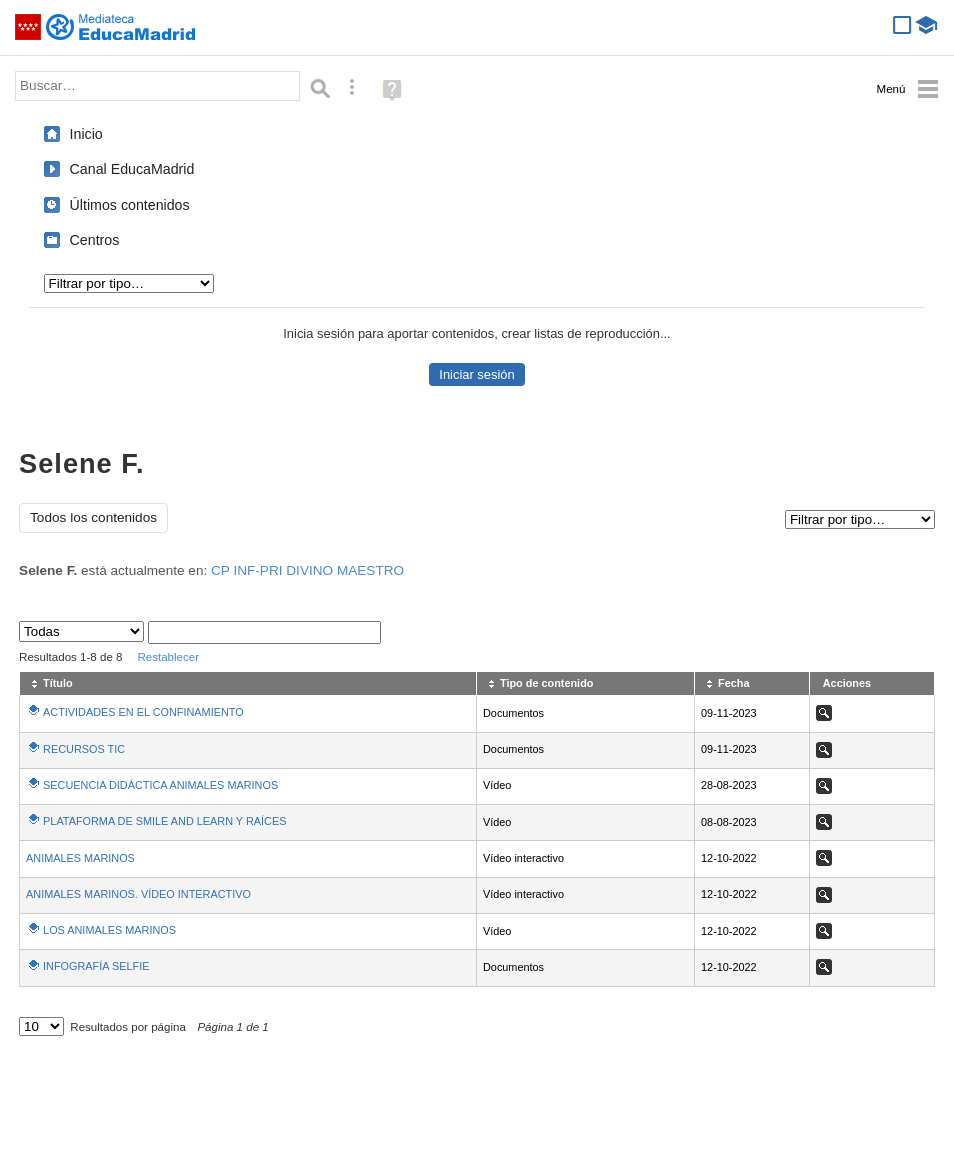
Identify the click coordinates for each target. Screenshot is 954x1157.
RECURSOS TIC (84, 749)
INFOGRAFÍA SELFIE (96, 966)
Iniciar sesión (476, 374)
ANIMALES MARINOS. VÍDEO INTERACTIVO (138, 894)
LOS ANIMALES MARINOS (109, 930)
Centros (95, 240)
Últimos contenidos (130, 205)
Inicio (86, 134)
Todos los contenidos (93, 517)
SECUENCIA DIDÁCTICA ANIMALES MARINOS (160, 785)
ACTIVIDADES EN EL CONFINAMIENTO (143, 712)
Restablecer (168, 657)
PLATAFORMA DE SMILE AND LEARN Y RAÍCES (164, 821)
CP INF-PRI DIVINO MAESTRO (307, 570)
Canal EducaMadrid (132, 169)
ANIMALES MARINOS (80, 858)
